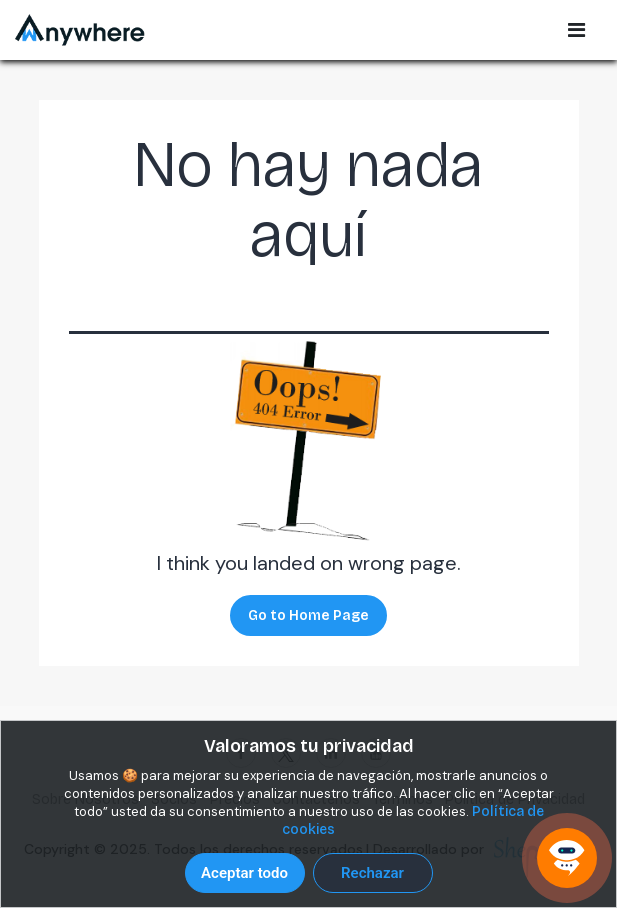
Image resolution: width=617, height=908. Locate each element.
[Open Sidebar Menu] (576, 30)
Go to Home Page (308, 615)
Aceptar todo (244, 873)
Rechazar (372, 873)
